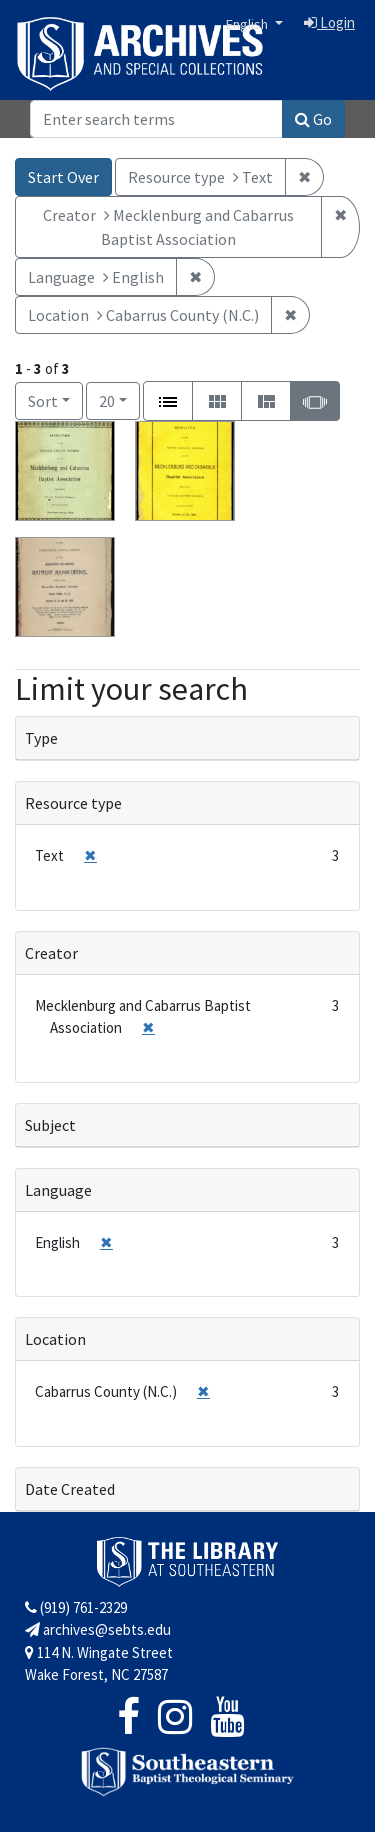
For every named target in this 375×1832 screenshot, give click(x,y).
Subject (50, 1125)
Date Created (70, 1489)
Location (55, 1339)
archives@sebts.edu (98, 1629)
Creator (51, 953)
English (248, 24)
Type (41, 738)
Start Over (63, 177)
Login (329, 22)
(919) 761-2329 (76, 1607)
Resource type (73, 803)
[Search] (156, 119)
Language (58, 1190)
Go (313, 119)
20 (119, 399)
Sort (43, 401)
